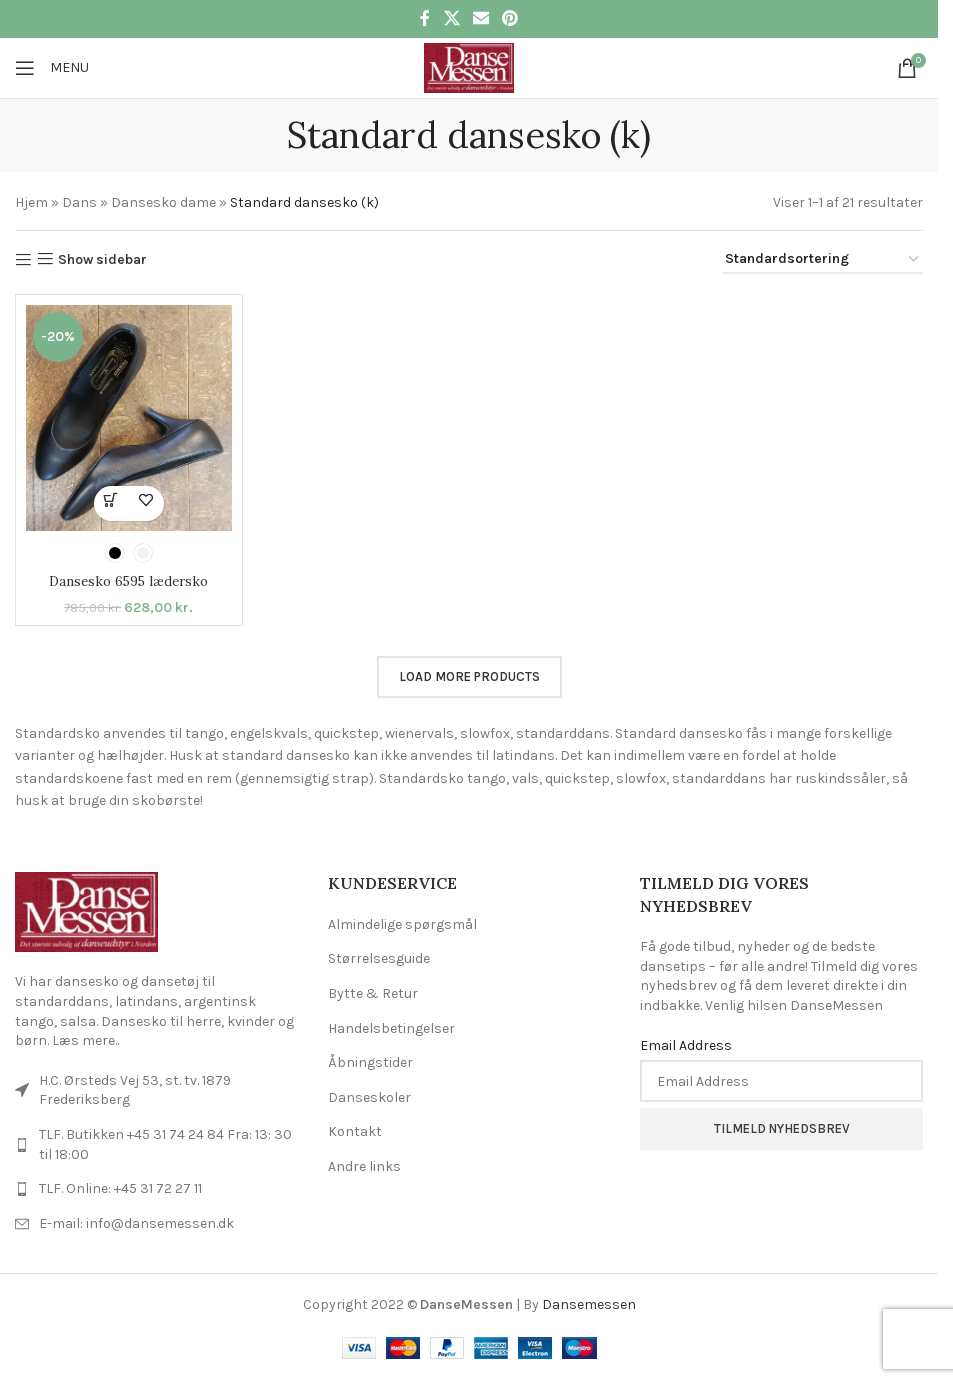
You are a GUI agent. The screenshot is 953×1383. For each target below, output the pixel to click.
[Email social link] (480, 18)
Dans (79, 202)
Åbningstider (370, 1062)
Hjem (31, 202)
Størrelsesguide (379, 958)
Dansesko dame (163, 202)
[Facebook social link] (425, 18)
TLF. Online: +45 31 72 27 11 (120, 1188)
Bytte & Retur (373, 993)
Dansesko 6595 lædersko (128, 581)
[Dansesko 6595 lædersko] (129, 417)
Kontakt (355, 1131)
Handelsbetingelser (391, 1027)
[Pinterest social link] (510, 18)
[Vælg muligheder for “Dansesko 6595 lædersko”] (111, 503)
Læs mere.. (85, 1040)
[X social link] (451, 18)
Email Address (686, 1044)
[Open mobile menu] (52, 68)
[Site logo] (468, 66)
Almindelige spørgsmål (402, 924)
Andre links (364, 1166)
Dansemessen (589, 1304)
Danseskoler (369, 1097)
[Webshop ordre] (823, 260)
